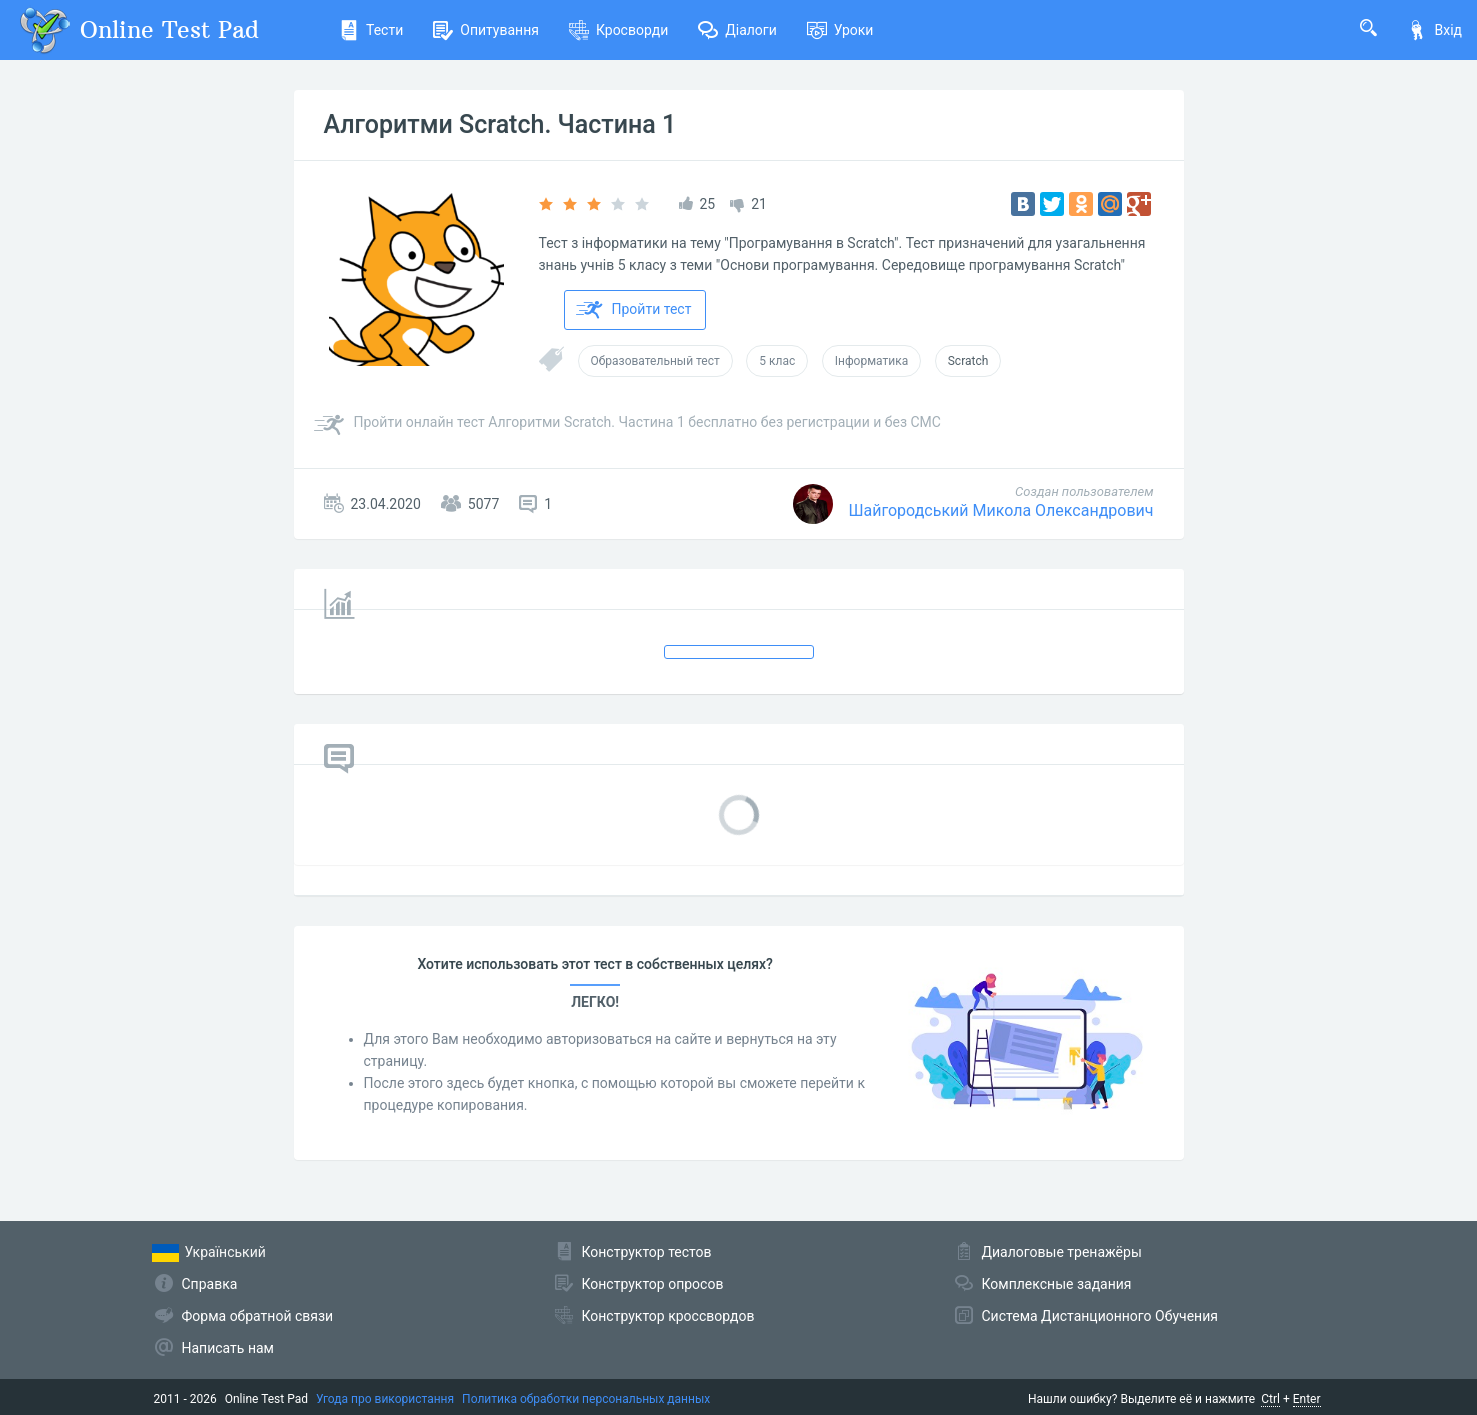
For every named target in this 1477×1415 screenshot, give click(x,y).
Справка (210, 1284)
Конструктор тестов (647, 1252)
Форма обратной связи (258, 1316)
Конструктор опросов (653, 1284)
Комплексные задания (1057, 1284)
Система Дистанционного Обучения (1100, 1316)
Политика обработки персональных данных (586, 1399)
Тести (371, 30)
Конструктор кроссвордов (668, 1316)
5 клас (777, 361)
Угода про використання (385, 1399)
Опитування (486, 30)
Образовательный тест (655, 361)
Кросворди (618, 30)
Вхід (1434, 30)
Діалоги (737, 30)
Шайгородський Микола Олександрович (1000, 510)
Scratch (968, 361)
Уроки (840, 30)
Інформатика (872, 361)
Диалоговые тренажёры (1062, 1252)
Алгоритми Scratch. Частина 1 (500, 124)
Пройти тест (634, 310)
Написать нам (228, 1348)
